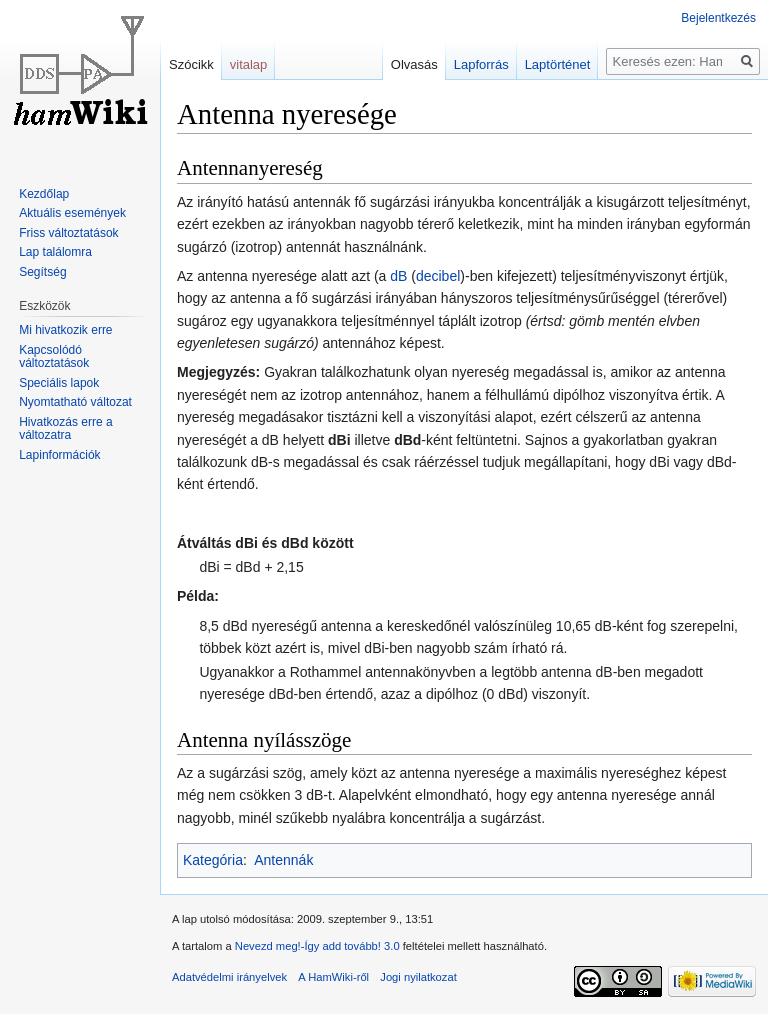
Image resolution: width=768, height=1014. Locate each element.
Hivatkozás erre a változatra (65, 429)
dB (398, 276)
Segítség (42, 272)
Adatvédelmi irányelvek (229, 977)
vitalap (249, 64)
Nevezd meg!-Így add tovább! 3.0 (317, 946)
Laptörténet (558, 64)
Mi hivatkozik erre (65, 330)
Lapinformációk (59, 455)
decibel (438, 276)
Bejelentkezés (718, 18)
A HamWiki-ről (333, 977)
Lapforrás (481, 64)
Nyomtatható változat (75, 402)
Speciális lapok (59, 383)
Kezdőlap (44, 194)
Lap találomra (55, 252)
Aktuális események (72, 213)
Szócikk (191, 64)
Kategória (213, 860)
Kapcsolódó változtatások (54, 357)
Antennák (283, 860)
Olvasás (414, 64)
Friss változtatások (68, 233)
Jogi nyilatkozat (418, 977)
